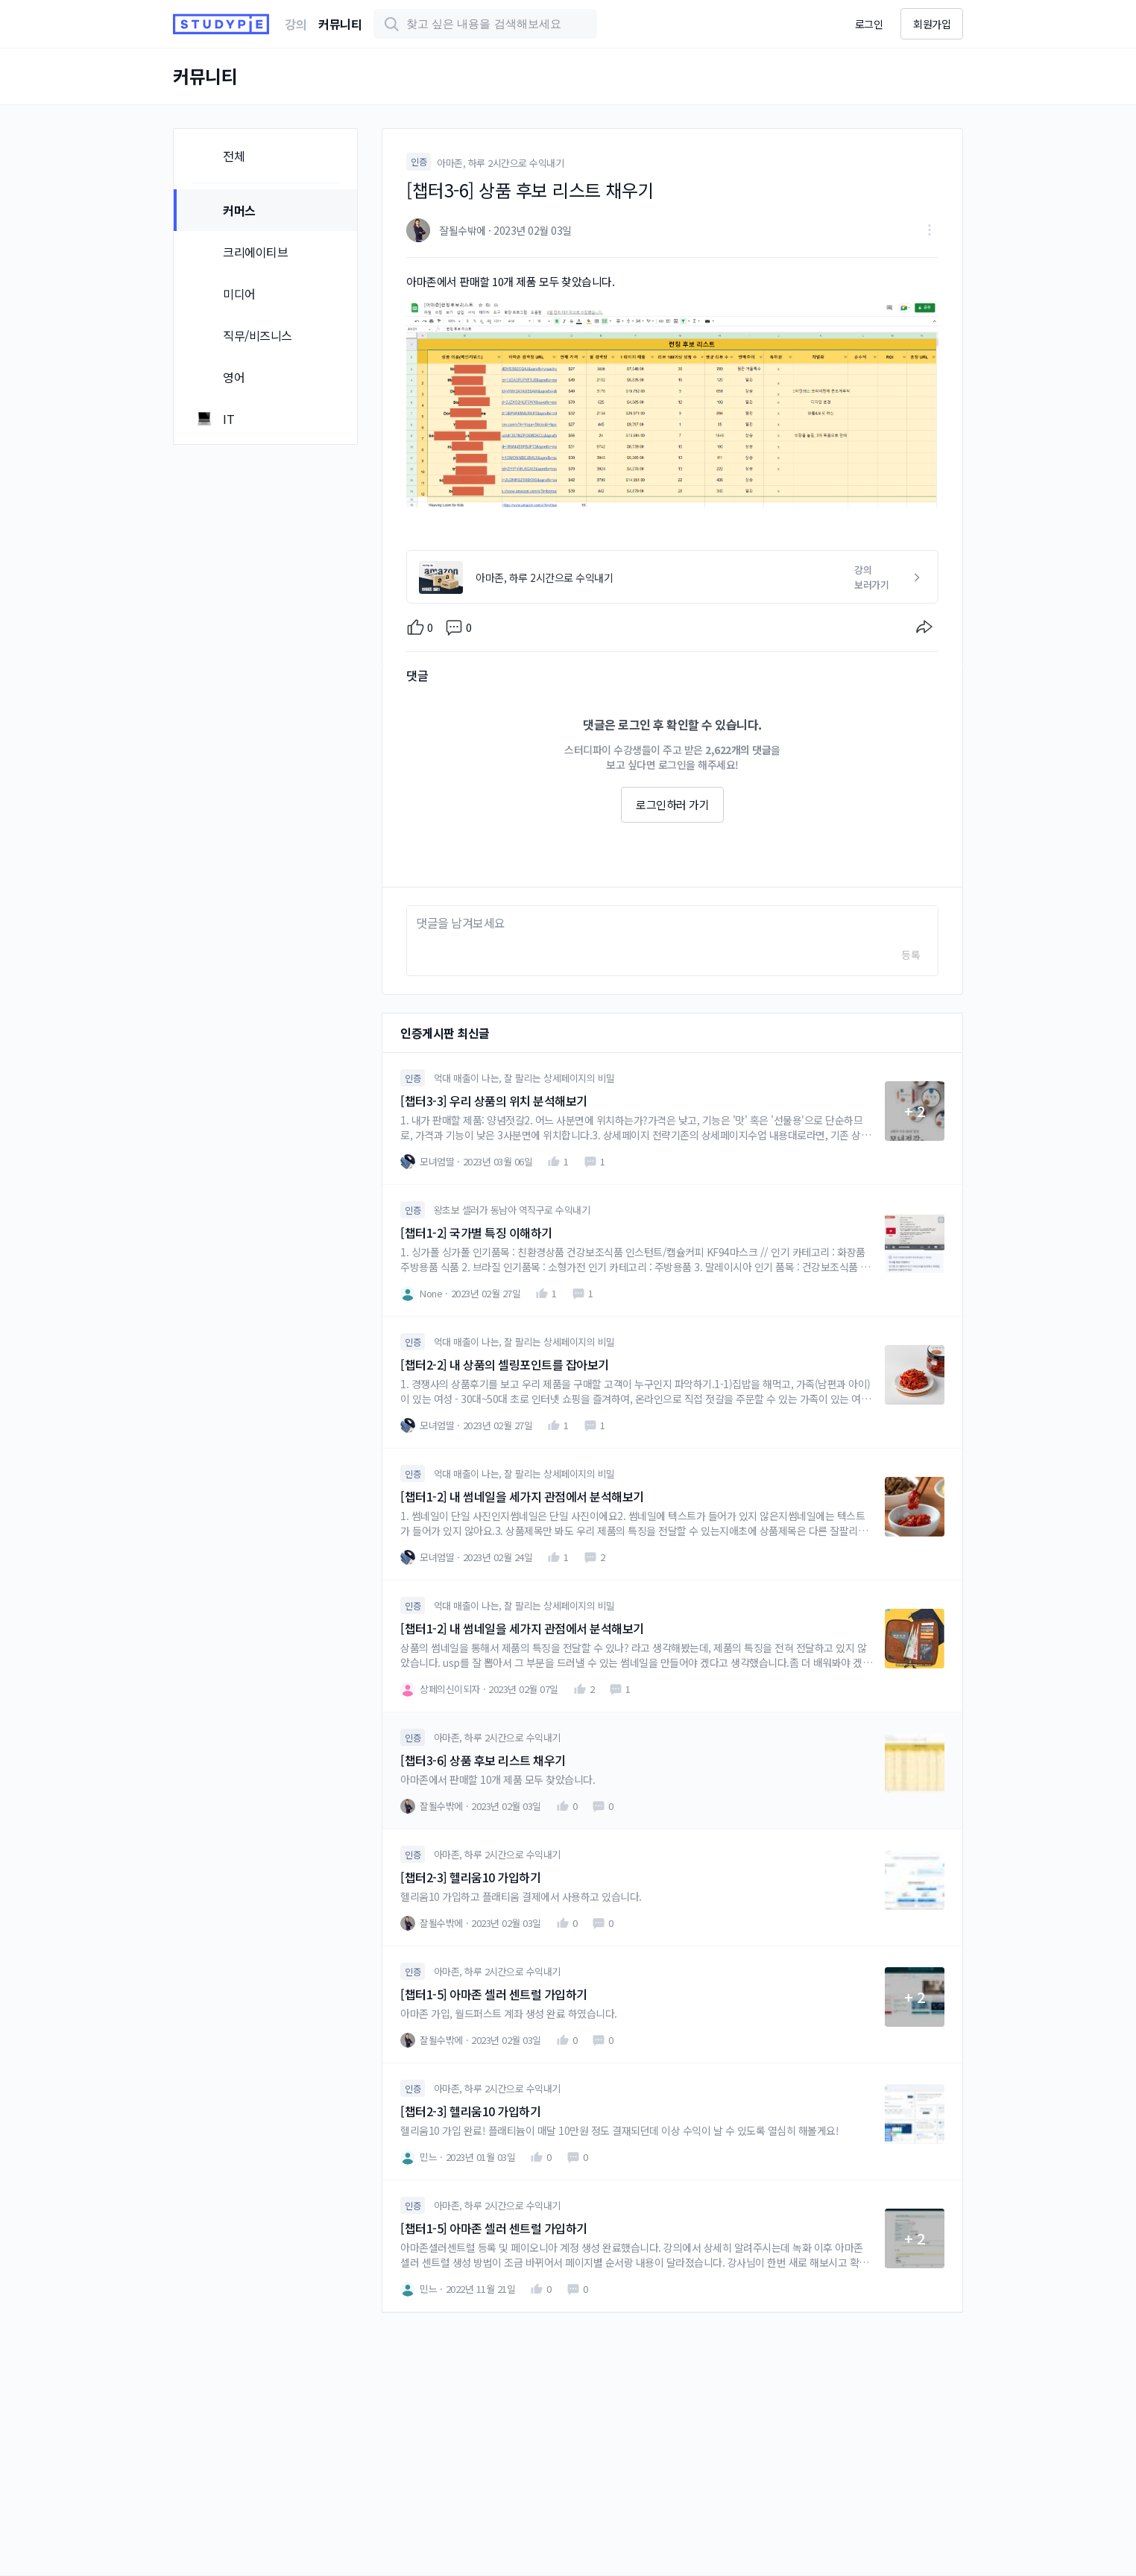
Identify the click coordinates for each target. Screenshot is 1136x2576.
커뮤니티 (340, 24)
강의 (295, 24)
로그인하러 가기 (672, 804)
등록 (910, 954)
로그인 (869, 23)
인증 (418, 161)
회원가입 (931, 23)
